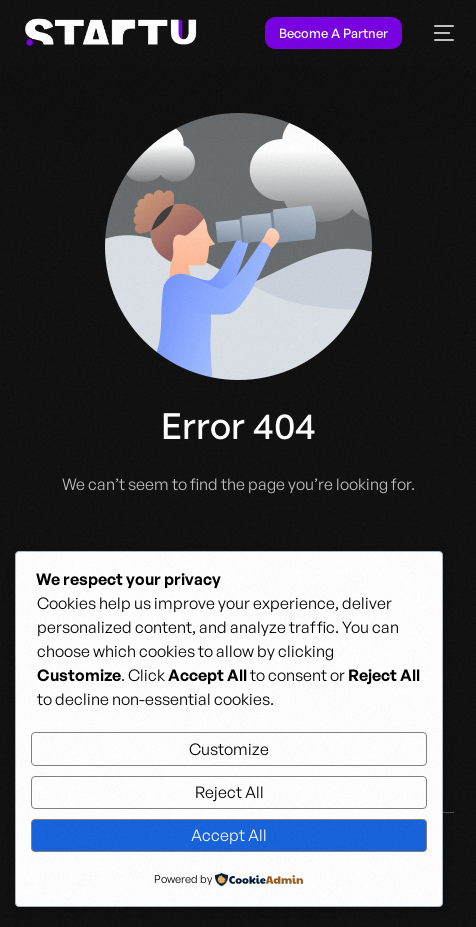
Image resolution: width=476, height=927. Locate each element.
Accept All (229, 835)
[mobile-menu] (438, 33)
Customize (229, 749)
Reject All (229, 792)
